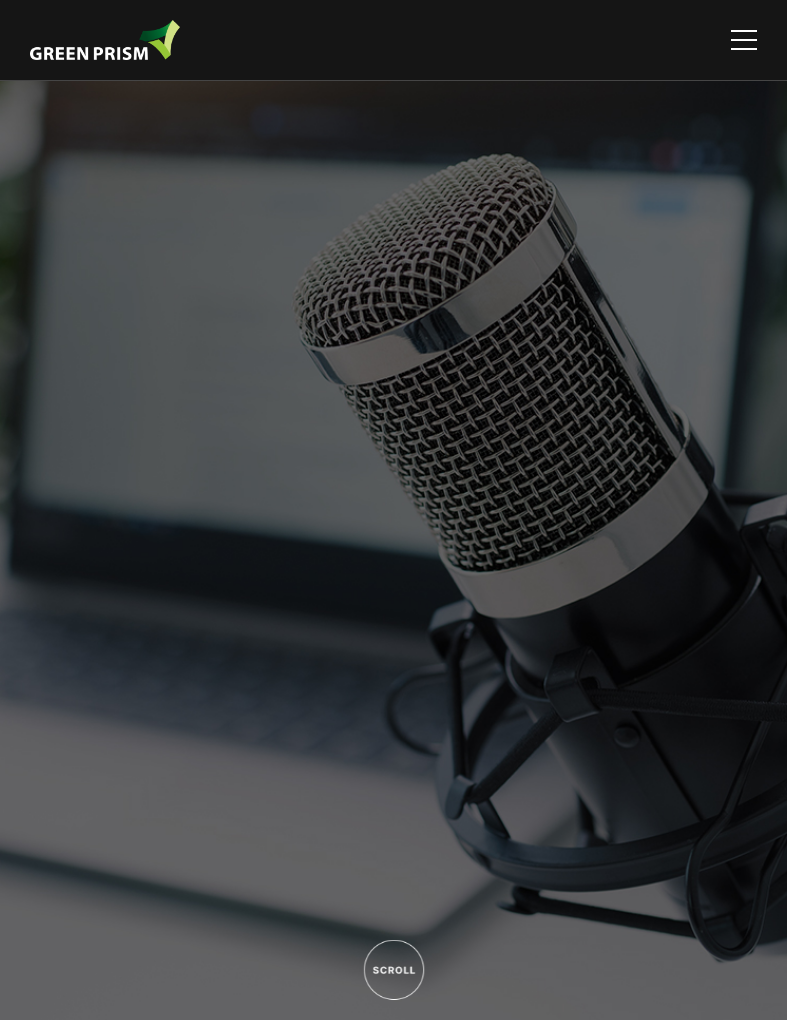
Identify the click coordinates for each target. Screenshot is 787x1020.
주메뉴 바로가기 (0, 0)
